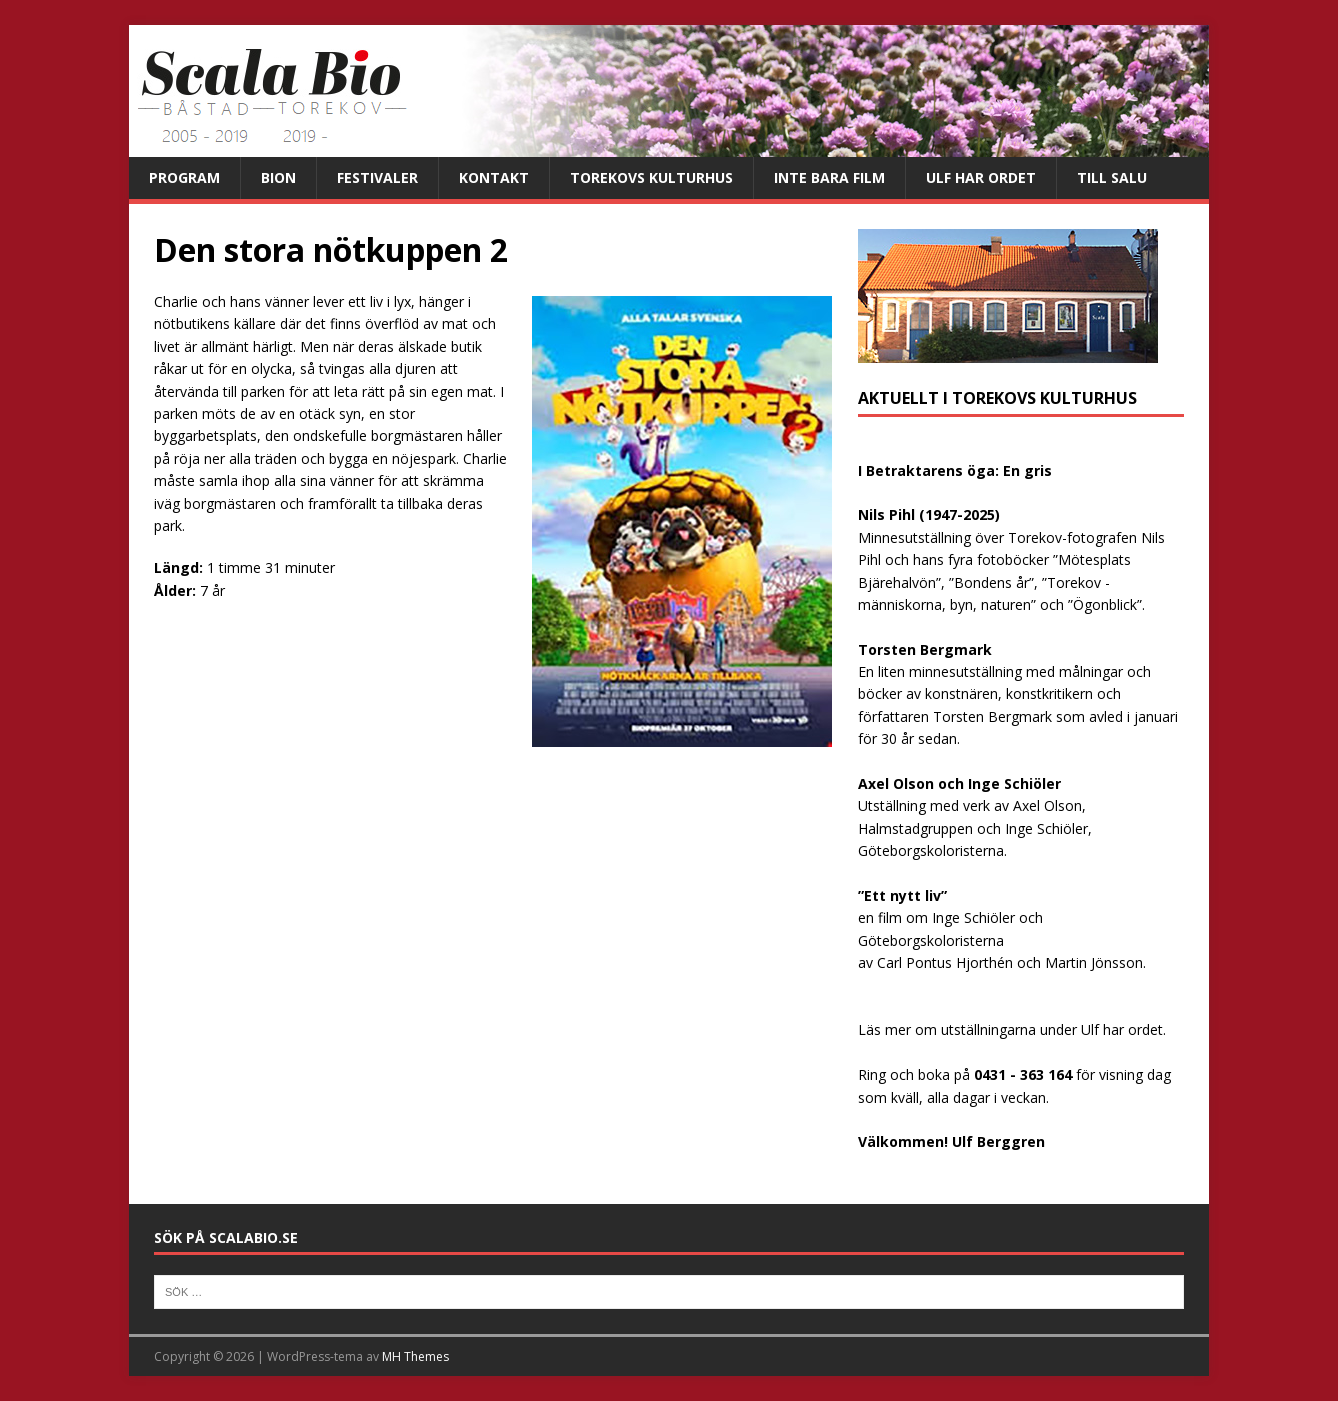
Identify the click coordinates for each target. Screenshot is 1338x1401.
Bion (278, 177)
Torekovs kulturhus (651, 177)
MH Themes (415, 1356)
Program (184, 177)
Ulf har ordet (981, 177)
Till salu (1112, 177)
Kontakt (494, 177)
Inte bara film (829, 177)
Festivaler (377, 177)
